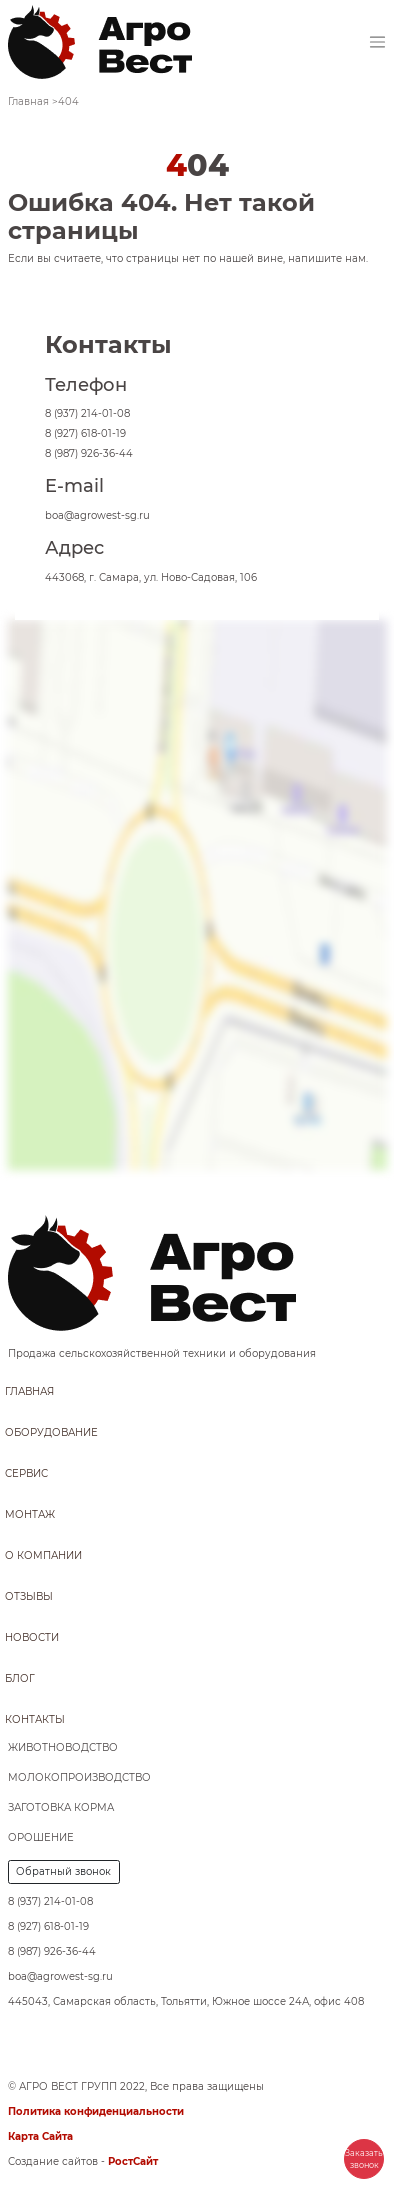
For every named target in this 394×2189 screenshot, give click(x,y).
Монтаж (30, 1514)
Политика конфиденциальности (96, 2111)
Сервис (26, 1473)
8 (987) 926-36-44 (89, 453)
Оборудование (51, 1432)
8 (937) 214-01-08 (87, 413)
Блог (20, 1678)
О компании (43, 1555)
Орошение (41, 1837)
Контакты (35, 1719)
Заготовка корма (61, 1807)
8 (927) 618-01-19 (85, 433)
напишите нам (327, 258)
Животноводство (63, 1747)
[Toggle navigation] (377, 42)
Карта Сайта (40, 2136)
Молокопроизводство (79, 1777)
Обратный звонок (63, 1871)
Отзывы (29, 1596)
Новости (32, 1637)
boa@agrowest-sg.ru (97, 515)
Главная (29, 1391)
